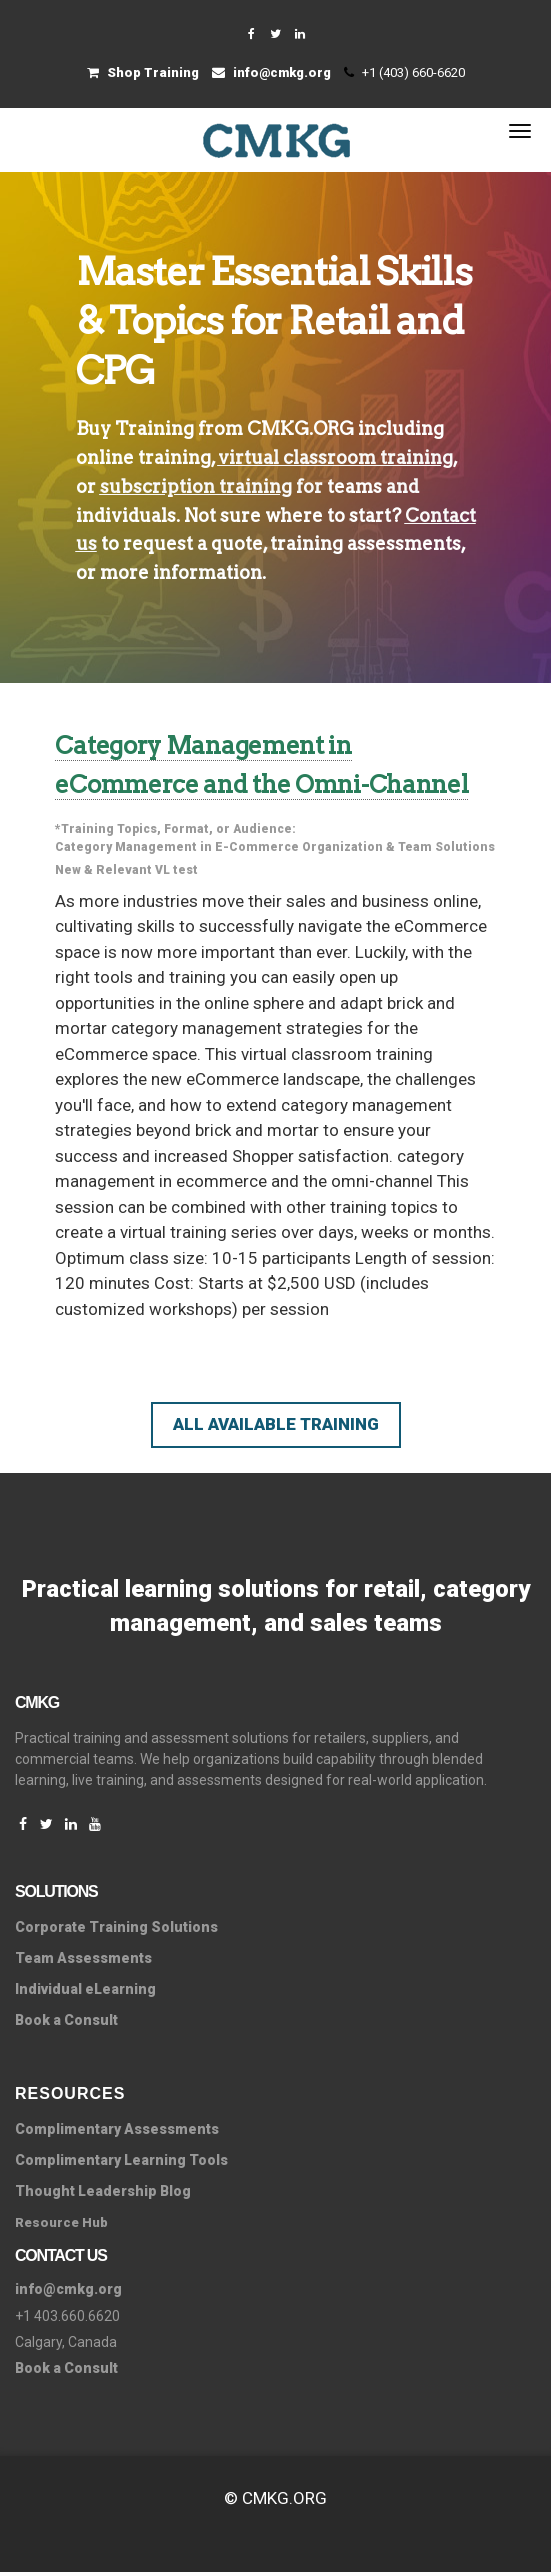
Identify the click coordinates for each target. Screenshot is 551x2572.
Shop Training (143, 72)
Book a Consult (66, 2020)
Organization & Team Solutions (398, 847)
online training (143, 457)
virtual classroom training (335, 457)
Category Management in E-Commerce (177, 847)
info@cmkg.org (271, 72)
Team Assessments (83, 1958)
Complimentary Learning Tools (121, 2160)
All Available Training (276, 1424)
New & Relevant (103, 870)
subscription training (196, 486)
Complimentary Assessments (117, 2129)
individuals (126, 515)
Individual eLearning (85, 1989)
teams (354, 486)
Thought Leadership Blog (103, 2191)
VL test (176, 870)
